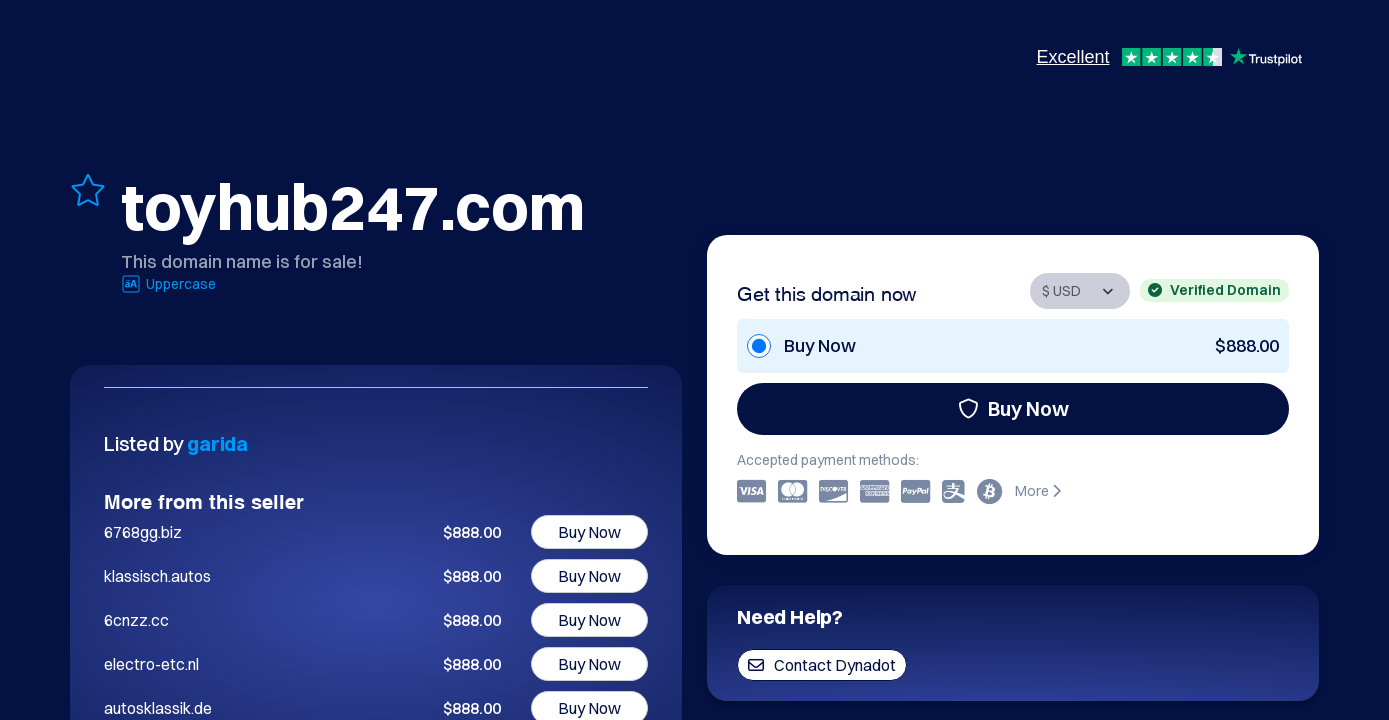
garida (217, 443)
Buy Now (1013, 408)
